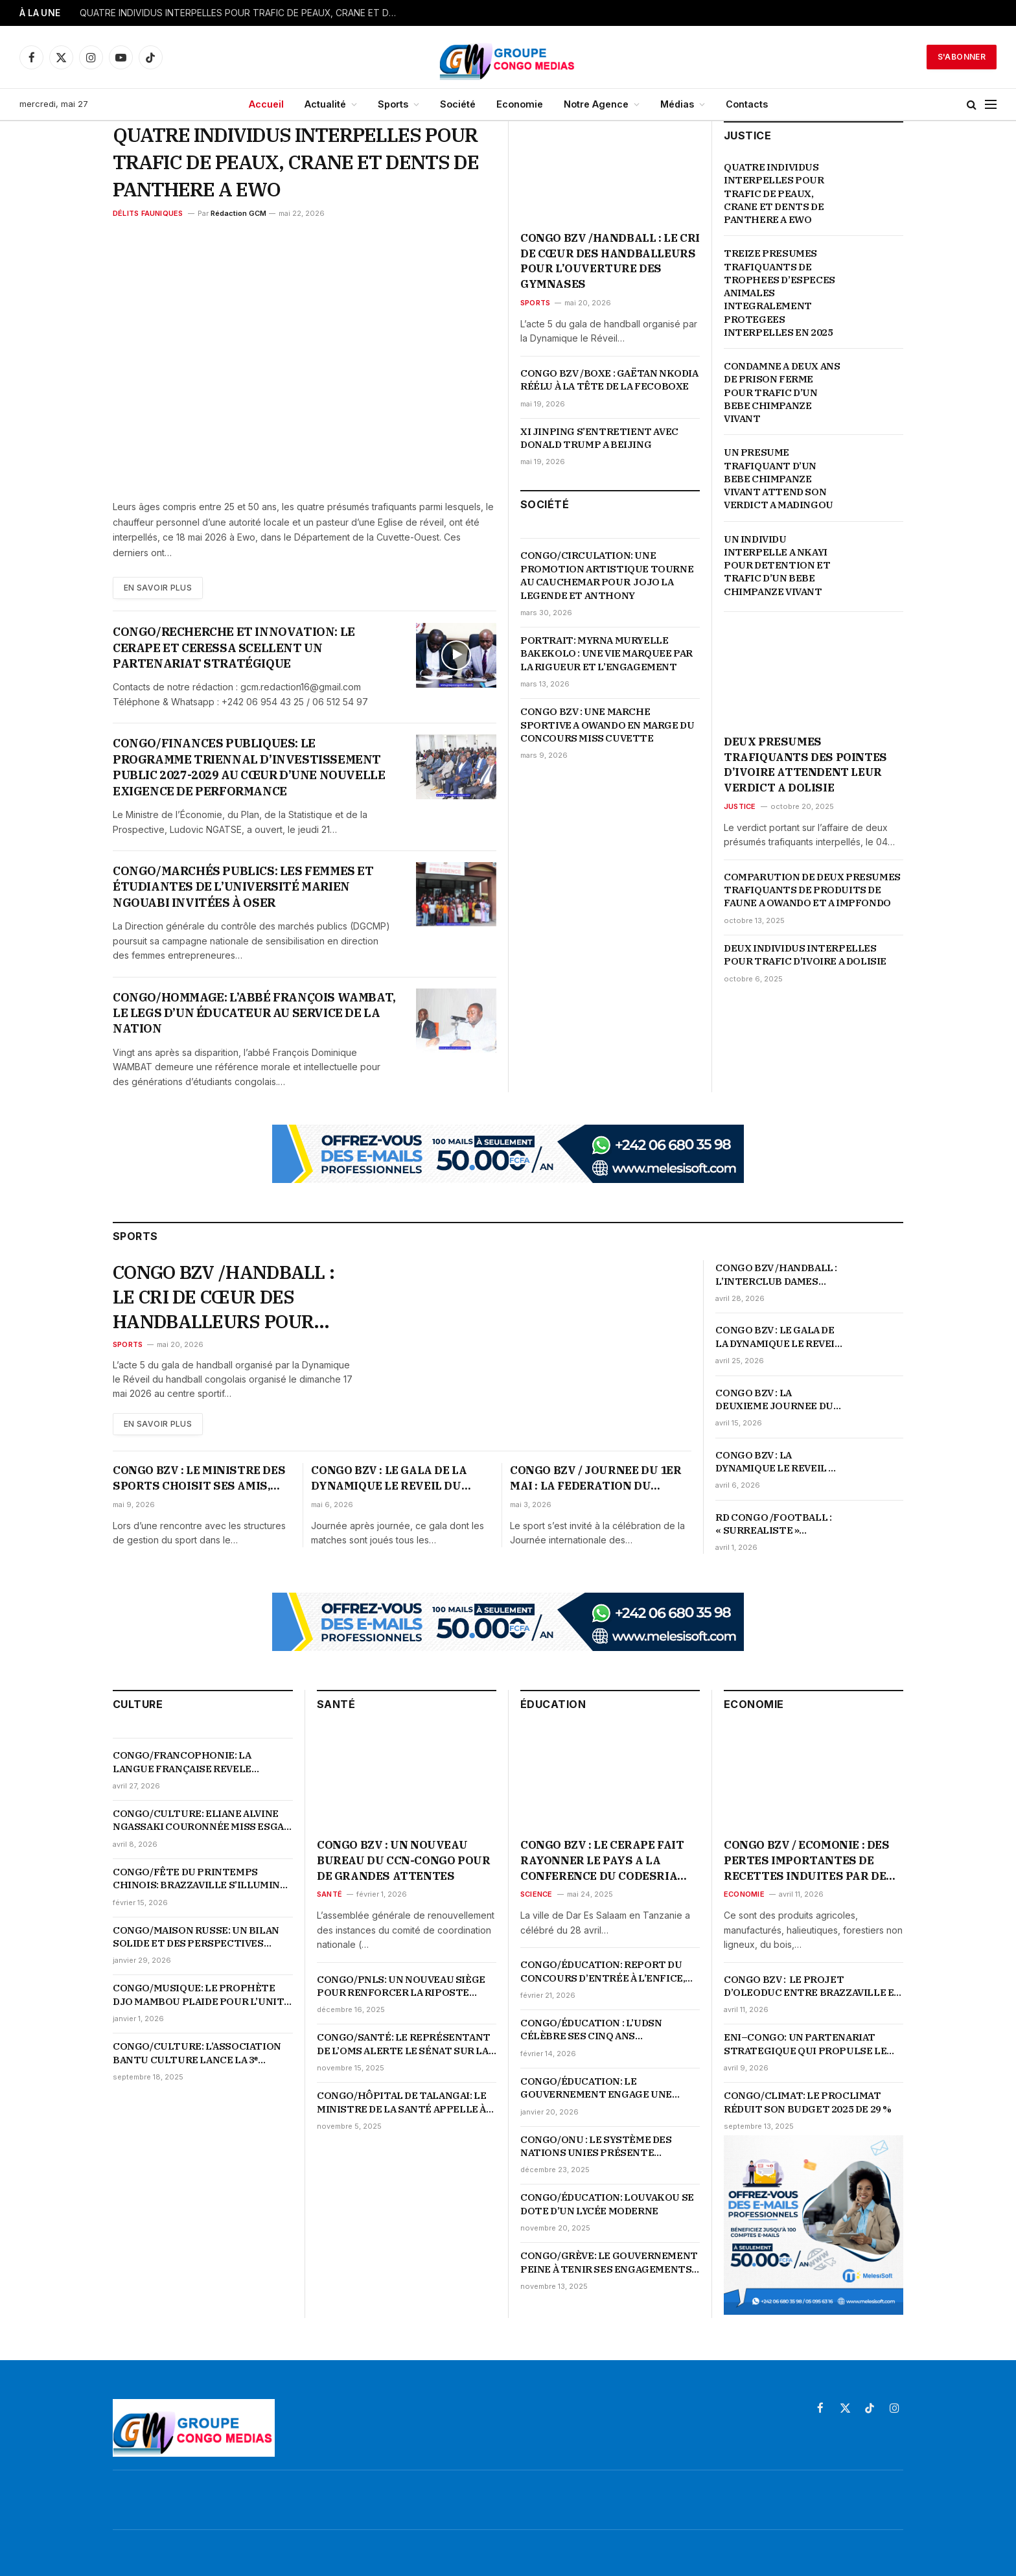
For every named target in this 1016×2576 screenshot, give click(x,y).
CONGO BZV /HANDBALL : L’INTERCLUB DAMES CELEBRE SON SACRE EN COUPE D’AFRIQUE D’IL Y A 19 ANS (778, 1274)
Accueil (266, 104)
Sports (393, 104)
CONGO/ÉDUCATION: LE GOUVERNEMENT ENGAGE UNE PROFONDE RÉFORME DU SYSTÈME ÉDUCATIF (605, 2088)
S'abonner (962, 57)
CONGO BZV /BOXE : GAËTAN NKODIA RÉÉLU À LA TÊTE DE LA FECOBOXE (609, 379)
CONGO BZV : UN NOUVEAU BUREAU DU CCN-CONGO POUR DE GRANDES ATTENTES (403, 1860)
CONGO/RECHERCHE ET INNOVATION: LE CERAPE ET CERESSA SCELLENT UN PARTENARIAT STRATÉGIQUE (234, 647)
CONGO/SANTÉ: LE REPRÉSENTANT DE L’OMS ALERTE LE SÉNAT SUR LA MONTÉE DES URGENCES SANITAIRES (404, 2044)
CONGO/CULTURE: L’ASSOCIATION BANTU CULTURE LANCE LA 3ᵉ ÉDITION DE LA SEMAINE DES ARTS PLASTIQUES (197, 2053)
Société (458, 104)
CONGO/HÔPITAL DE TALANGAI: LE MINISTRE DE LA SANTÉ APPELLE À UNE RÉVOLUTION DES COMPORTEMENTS (401, 2102)
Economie (519, 104)
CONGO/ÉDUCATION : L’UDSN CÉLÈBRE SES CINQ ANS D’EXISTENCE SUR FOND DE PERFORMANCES (591, 2030)
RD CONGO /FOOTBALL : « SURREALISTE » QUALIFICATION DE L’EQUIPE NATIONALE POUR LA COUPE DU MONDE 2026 (773, 1524)
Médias (677, 104)
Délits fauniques (148, 213)
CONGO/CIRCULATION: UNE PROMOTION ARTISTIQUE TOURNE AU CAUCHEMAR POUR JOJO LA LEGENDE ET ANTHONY (606, 575)
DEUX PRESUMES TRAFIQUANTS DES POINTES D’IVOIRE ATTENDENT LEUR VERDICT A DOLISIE (805, 764)
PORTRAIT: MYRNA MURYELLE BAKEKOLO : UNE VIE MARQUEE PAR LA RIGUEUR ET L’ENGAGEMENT (606, 653)
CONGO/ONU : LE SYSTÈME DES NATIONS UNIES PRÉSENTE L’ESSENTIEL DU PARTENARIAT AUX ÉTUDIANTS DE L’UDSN (607, 2146)
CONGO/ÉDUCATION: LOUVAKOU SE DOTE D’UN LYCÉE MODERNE (607, 2203)
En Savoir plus (158, 587)
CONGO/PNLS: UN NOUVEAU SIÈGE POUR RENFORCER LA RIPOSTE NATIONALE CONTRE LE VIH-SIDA (401, 1986)
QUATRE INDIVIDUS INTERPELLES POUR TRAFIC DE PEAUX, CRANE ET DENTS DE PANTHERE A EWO (242, 13)
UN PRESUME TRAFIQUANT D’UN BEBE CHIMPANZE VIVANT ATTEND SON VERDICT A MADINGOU (778, 478)
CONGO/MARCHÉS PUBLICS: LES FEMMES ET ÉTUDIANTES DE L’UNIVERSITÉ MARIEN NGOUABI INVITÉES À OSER (243, 886)
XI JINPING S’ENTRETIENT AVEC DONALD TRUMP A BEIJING (599, 438)
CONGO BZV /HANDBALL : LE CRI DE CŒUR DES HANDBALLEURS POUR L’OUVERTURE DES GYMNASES (610, 261)
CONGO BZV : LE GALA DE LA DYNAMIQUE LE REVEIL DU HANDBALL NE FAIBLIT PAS (778, 1337)
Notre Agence (596, 104)
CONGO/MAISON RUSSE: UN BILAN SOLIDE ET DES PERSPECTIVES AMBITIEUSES (196, 1937)
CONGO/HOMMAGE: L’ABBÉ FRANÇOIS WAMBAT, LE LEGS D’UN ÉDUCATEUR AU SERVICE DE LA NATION (254, 1013)
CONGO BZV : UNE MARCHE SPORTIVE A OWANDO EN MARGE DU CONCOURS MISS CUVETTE (607, 724)
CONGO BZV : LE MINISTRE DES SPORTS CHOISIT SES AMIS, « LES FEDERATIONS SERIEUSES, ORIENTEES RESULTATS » (199, 1478)
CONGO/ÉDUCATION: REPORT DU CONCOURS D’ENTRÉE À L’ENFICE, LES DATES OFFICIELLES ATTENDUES (602, 1971)
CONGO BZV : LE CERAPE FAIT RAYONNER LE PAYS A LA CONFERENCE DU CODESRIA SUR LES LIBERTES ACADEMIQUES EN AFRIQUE (602, 1861)
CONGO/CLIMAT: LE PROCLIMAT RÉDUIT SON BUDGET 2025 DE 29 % (808, 2101)
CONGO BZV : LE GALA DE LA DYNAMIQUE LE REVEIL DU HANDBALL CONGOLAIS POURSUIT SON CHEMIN (389, 1478)
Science (536, 1894)
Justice (740, 806)
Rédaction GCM (238, 213)
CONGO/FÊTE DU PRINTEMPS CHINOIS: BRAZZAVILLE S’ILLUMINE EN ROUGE (199, 1879)
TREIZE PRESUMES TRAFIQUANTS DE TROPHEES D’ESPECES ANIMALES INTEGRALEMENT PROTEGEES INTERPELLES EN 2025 (780, 292)
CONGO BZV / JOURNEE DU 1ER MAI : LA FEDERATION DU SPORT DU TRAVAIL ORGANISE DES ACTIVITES (597, 1478)
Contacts (747, 104)
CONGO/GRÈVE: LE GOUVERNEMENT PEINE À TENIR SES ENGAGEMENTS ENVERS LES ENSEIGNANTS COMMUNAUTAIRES (609, 2262)
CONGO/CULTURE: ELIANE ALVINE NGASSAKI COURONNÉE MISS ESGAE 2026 (201, 1820)
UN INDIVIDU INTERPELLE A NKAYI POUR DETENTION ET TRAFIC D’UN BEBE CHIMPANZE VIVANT (777, 565)
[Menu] (991, 104)
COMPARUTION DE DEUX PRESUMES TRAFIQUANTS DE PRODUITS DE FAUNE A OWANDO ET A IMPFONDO (812, 890)
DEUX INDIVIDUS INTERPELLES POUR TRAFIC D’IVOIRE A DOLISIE (805, 954)
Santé (329, 1894)
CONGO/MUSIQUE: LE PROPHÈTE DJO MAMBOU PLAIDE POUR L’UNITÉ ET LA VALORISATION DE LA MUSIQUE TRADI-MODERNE (201, 1995)
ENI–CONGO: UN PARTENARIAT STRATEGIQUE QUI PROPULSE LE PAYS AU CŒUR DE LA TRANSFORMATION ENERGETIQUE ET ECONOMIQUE (809, 2044)
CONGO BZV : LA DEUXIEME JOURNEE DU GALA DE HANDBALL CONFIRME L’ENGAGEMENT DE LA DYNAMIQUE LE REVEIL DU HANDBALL (778, 1400)
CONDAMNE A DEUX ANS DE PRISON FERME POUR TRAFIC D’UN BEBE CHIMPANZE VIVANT (782, 392)
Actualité (325, 104)
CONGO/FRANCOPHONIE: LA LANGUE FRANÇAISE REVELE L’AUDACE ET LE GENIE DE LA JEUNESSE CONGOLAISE (182, 1762)
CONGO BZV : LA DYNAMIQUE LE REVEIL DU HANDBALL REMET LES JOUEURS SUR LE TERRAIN (778, 1462)
